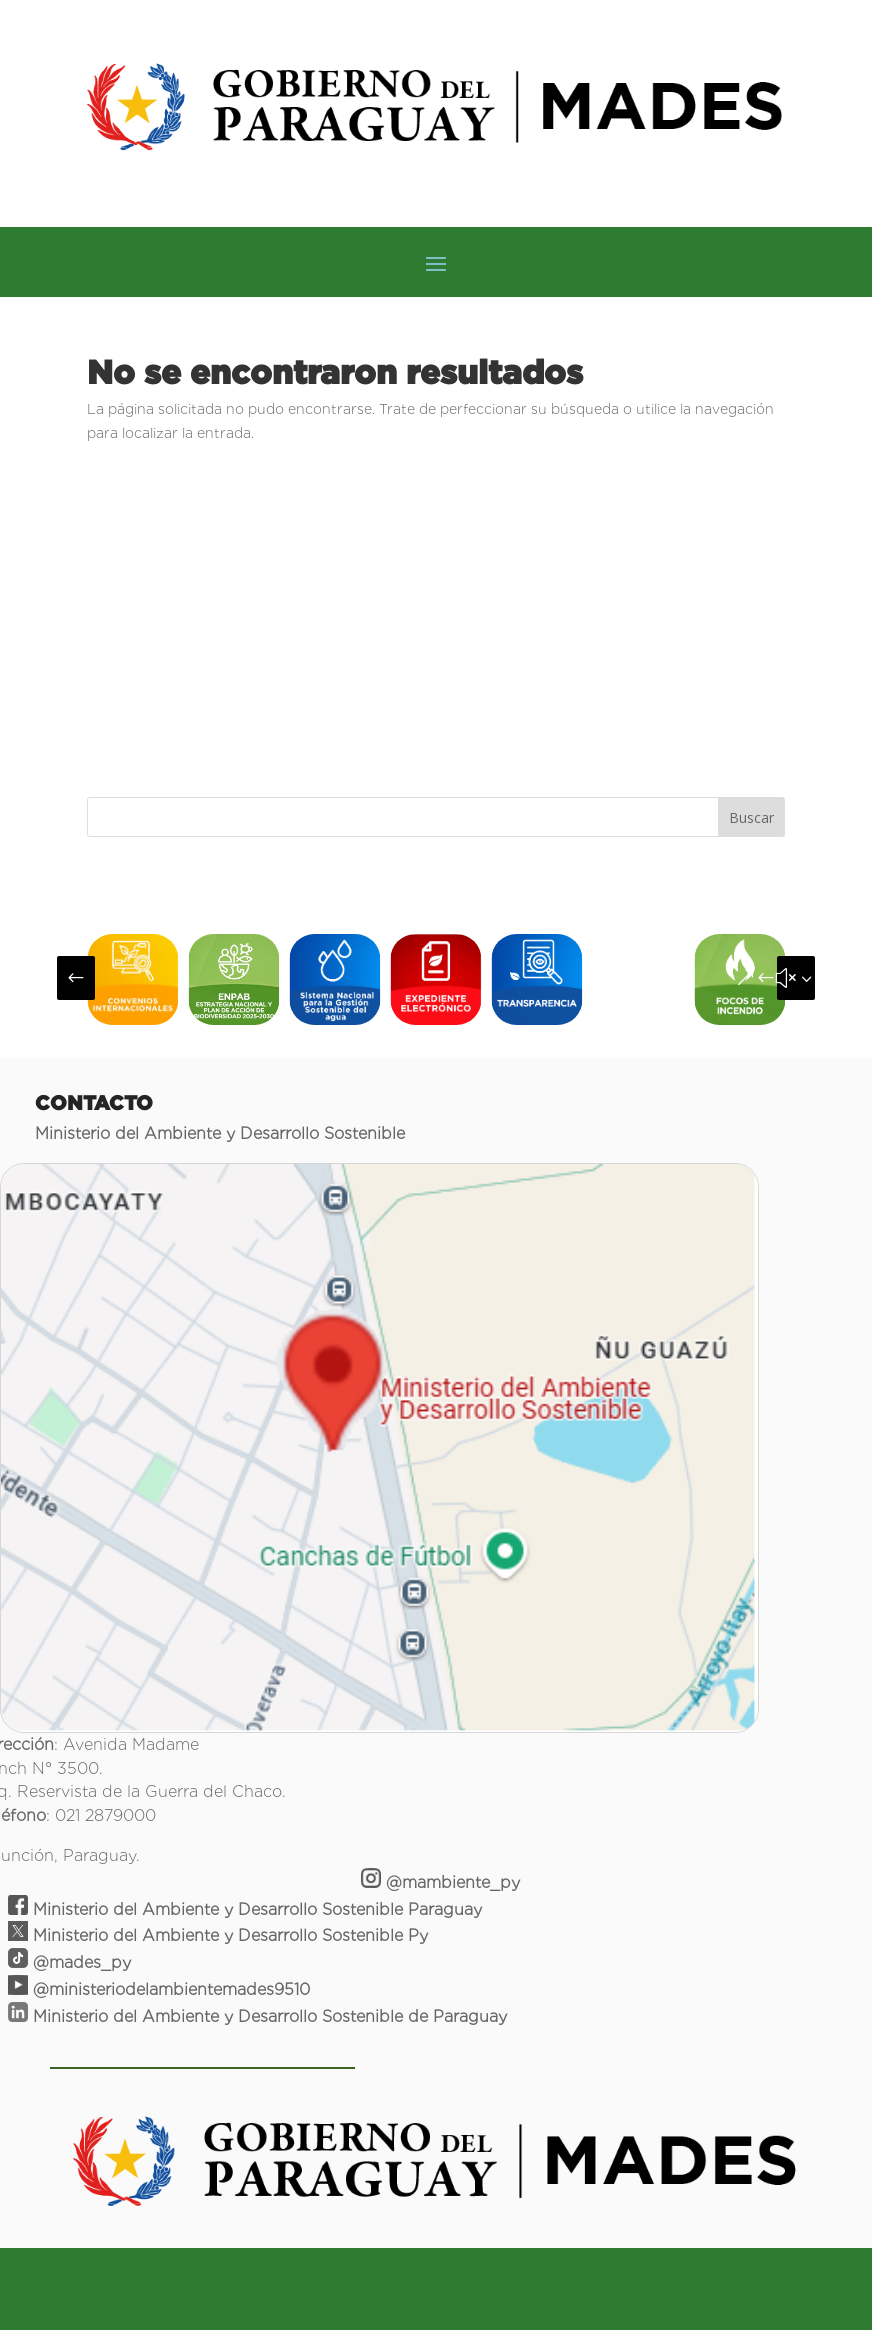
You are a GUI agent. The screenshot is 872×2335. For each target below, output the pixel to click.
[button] (76, 978)
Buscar (751, 817)
